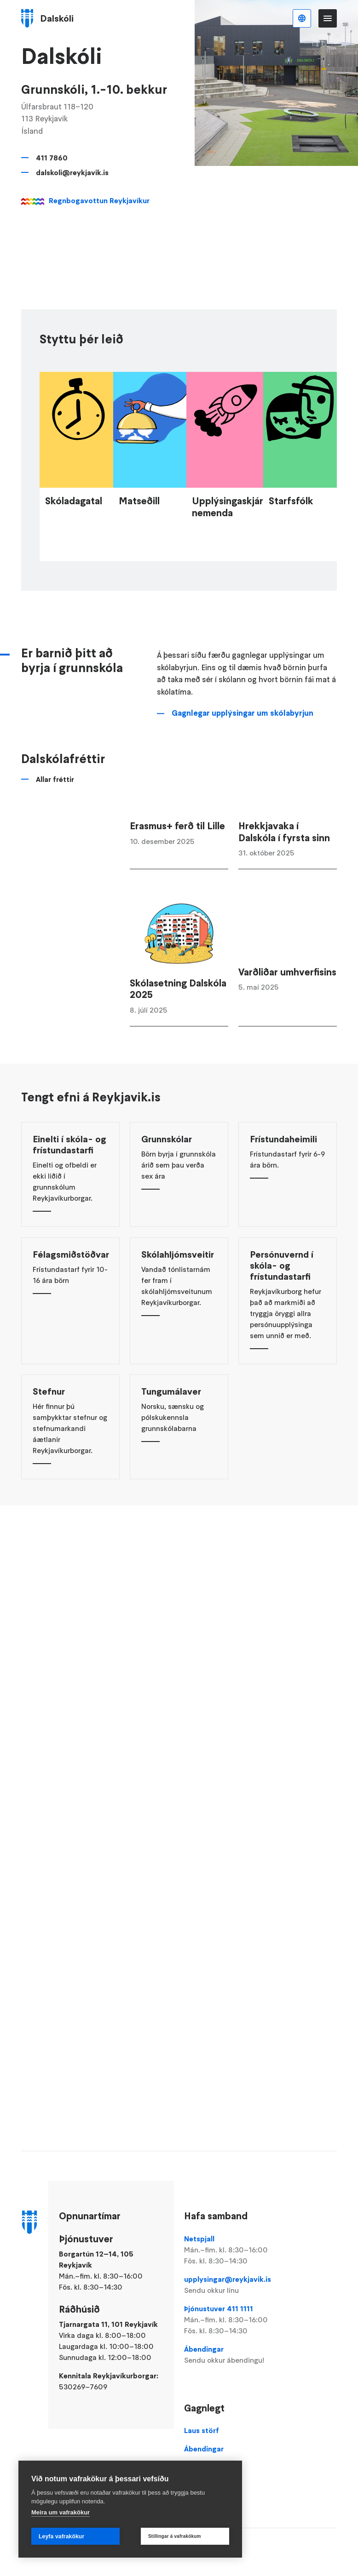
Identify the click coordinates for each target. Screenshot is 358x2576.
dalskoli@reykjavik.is (72, 172)
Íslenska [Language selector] (302, 18)
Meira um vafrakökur (60, 2512)
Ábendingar (233, 2354)
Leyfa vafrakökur (61, 2536)
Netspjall (233, 2250)
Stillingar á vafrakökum (174, 2536)
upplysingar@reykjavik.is (233, 2285)
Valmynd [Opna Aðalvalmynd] (327, 18)
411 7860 (52, 157)
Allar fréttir (55, 825)
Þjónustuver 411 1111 (233, 2320)
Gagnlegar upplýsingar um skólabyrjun (242, 759)
